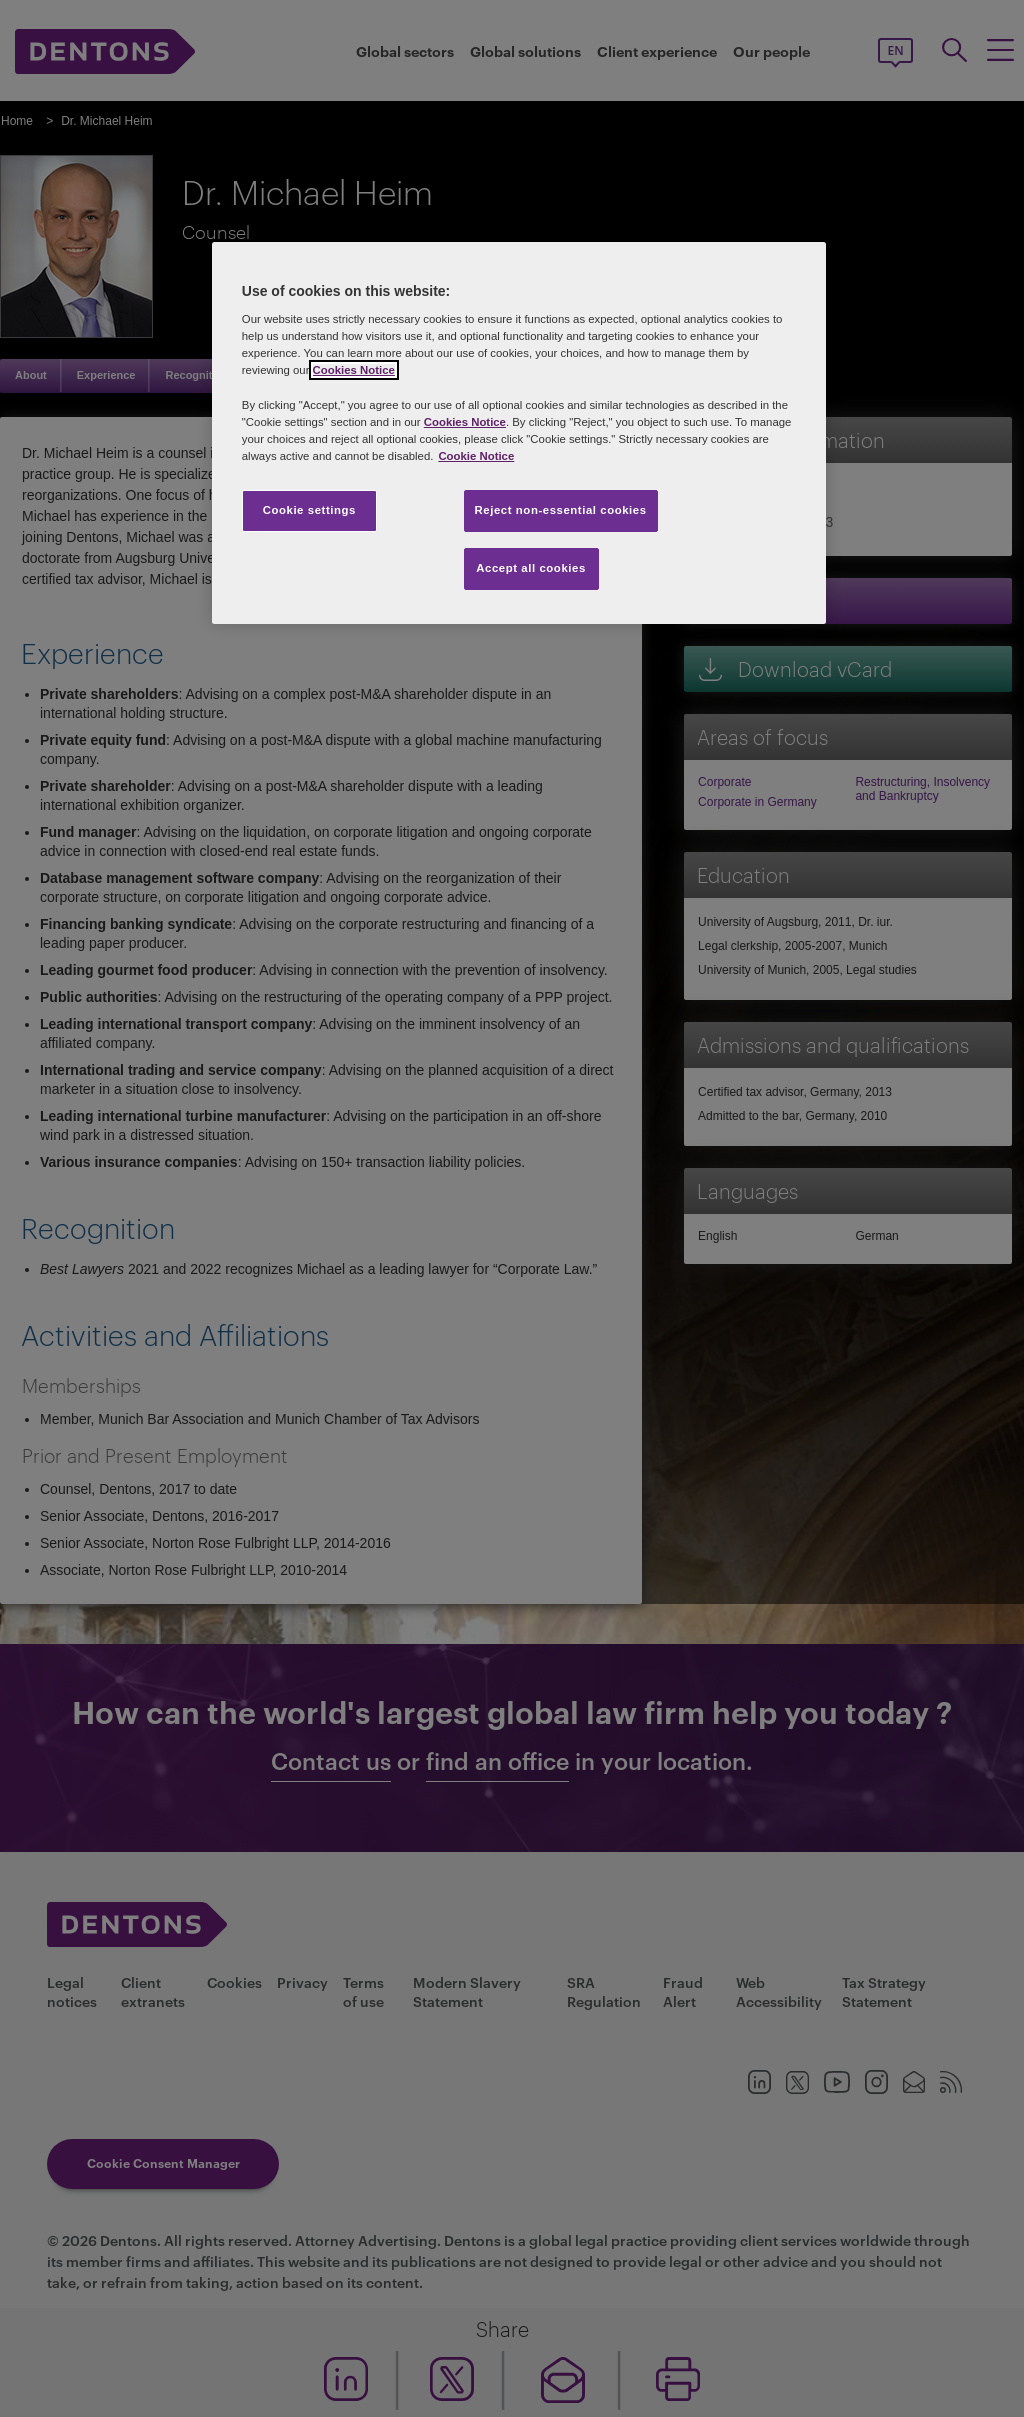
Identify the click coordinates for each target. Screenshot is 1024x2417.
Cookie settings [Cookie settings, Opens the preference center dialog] (309, 510)
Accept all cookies (531, 568)
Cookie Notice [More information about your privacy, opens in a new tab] (476, 456)
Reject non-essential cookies (561, 510)
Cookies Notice (354, 370)
